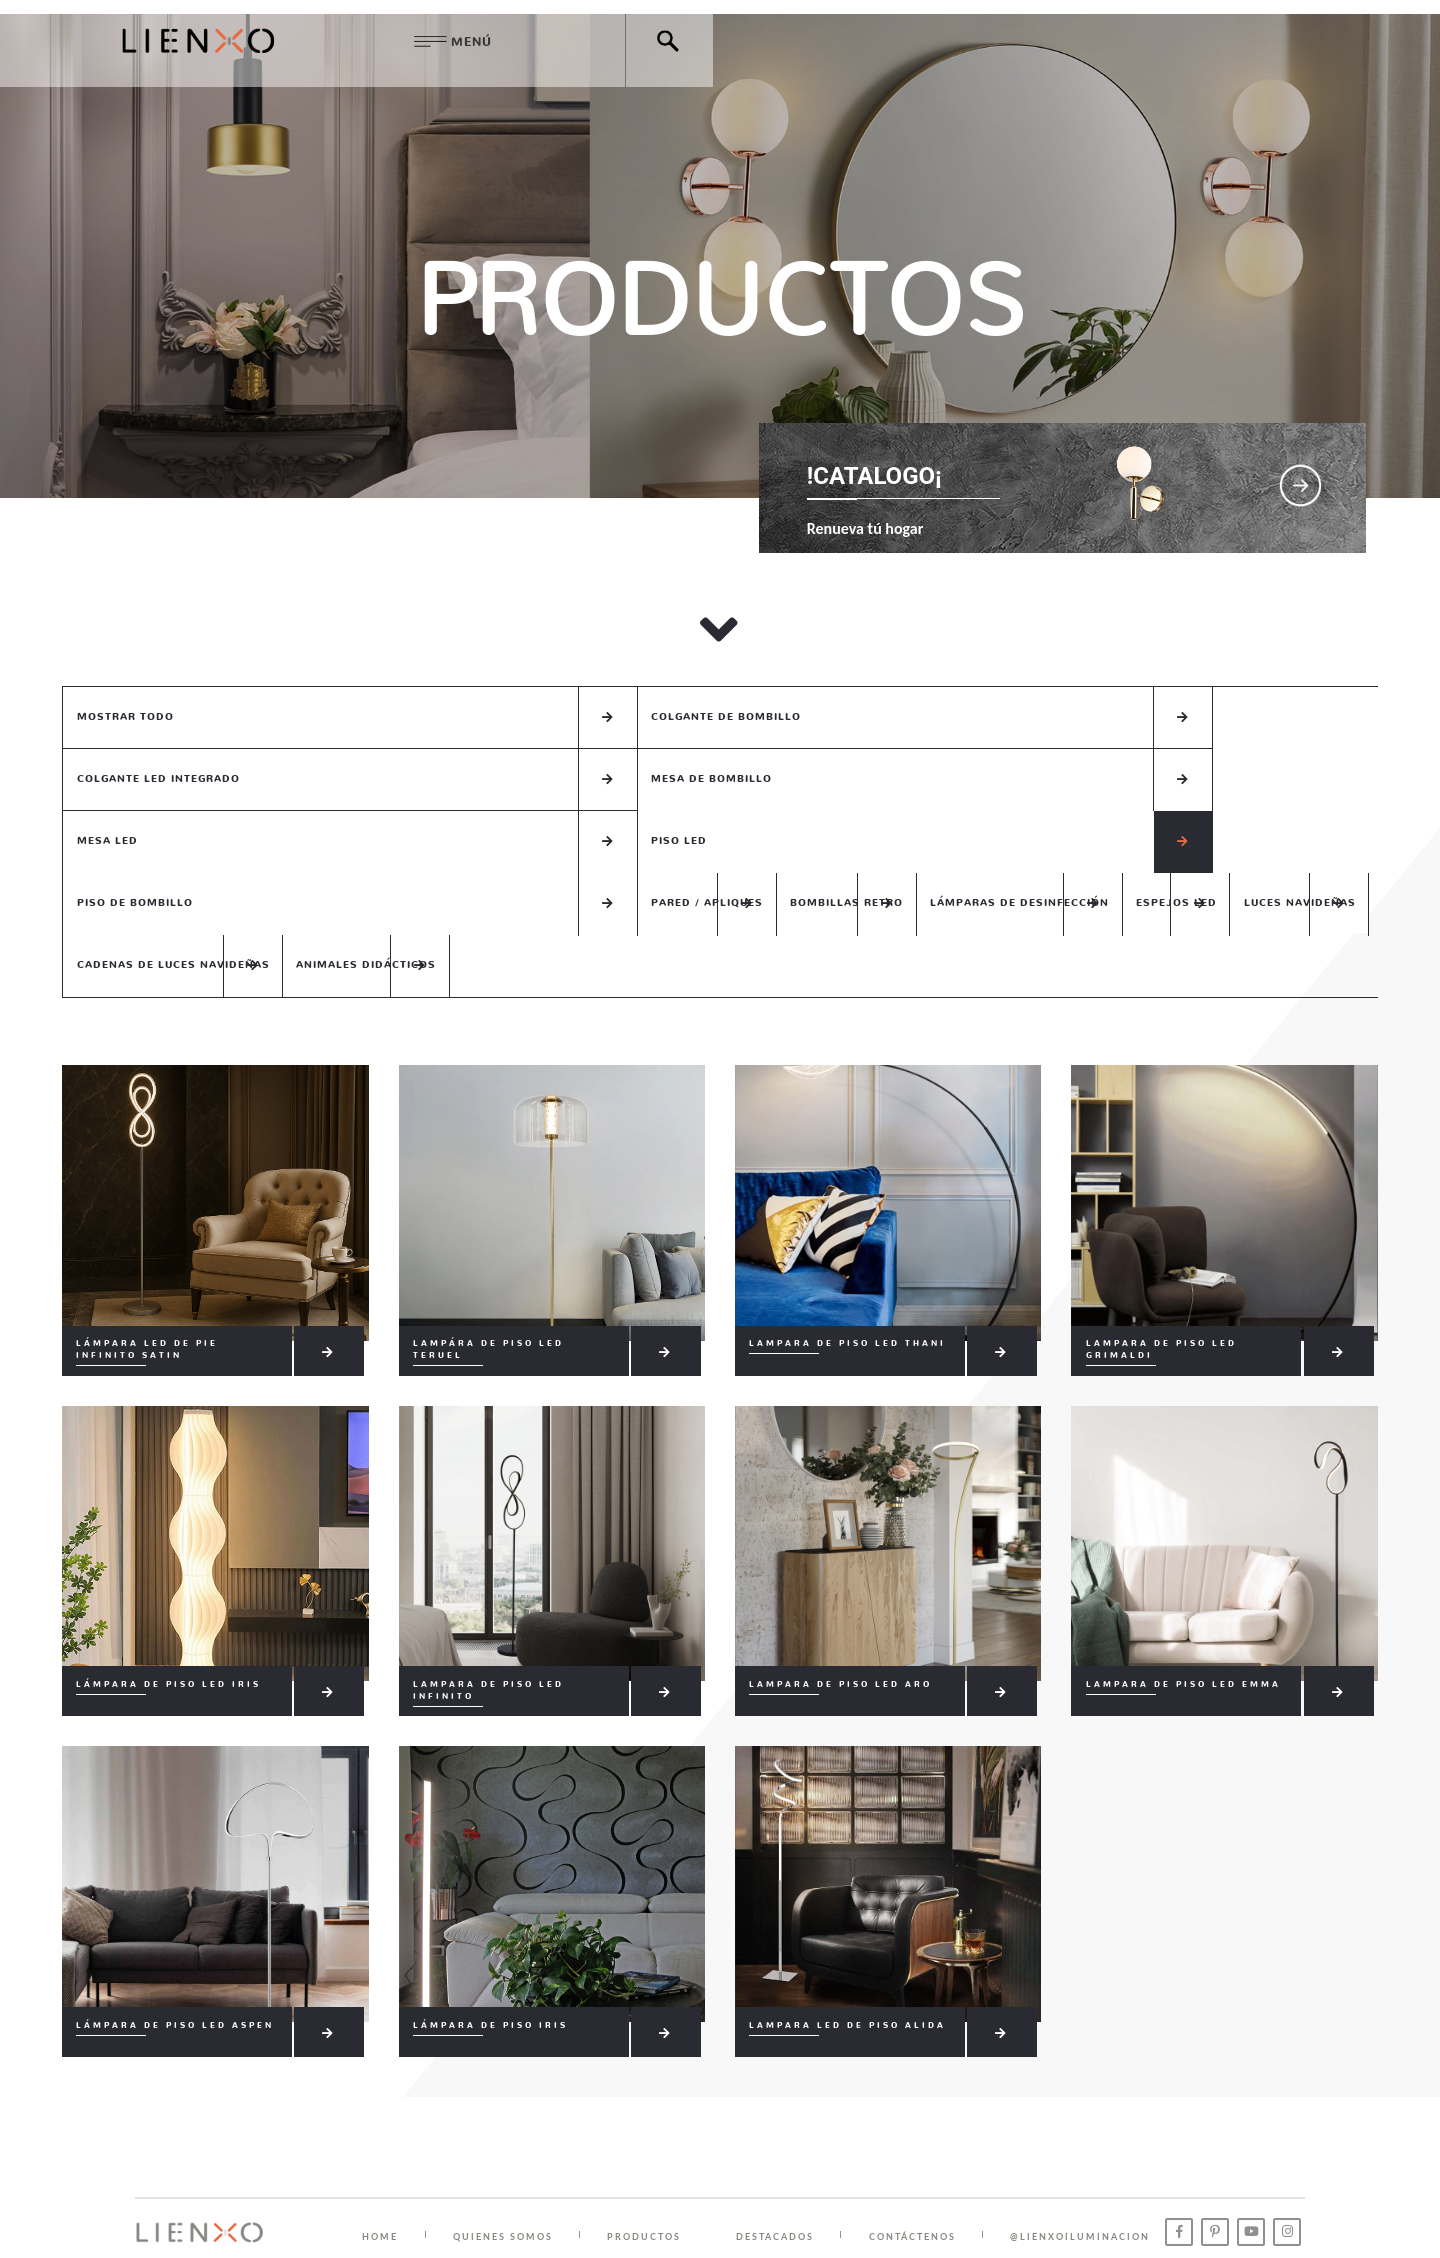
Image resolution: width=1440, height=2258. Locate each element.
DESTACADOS (787, 2149)
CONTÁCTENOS (927, 2149)
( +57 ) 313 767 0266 (918, 2208)
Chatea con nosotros (1072, 2208)
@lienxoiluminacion (1099, 2149)
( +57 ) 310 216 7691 (772, 2208)
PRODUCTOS (653, 2149)
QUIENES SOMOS (508, 2149)
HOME (382, 2149)
